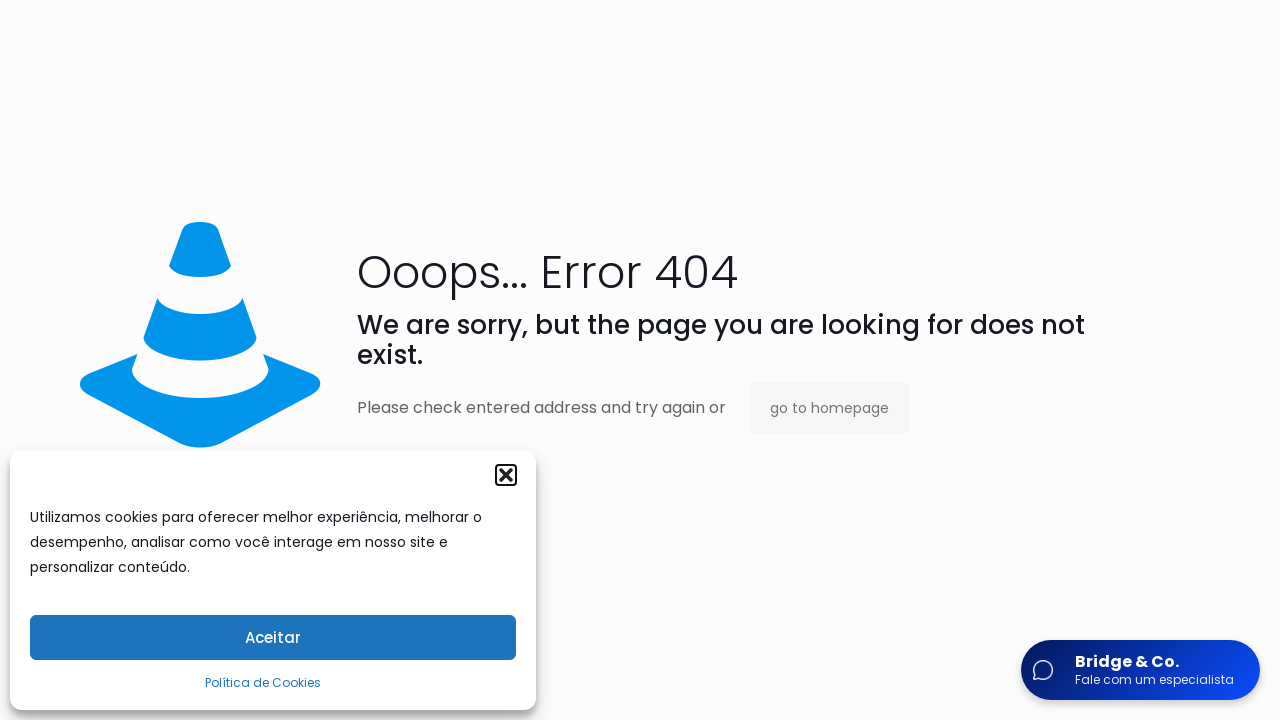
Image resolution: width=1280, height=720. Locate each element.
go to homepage (829, 408)
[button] (506, 475)
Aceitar (273, 637)
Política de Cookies (263, 682)
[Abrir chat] (1140, 670)
